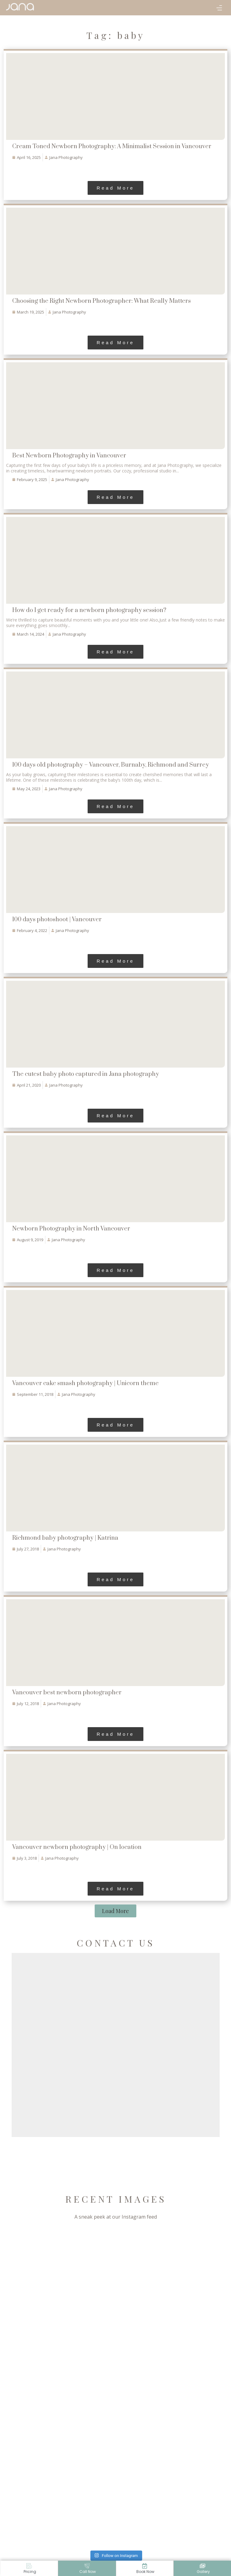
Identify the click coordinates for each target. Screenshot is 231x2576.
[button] (219, 8)
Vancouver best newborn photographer (67, 1692)
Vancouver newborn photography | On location (77, 1847)
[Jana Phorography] (20, 6)
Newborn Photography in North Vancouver (71, 1229)
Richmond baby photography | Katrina (65, 1538)
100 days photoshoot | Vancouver (57, 919)
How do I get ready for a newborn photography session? (89, 610)
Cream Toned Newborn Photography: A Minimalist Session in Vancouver (111, 146)
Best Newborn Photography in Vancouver (69, 456)
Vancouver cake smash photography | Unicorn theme (85, 1383)
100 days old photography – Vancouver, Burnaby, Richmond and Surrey (110, 765)
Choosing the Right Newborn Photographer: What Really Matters (101, 301)
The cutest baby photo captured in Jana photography (85, 1074)
